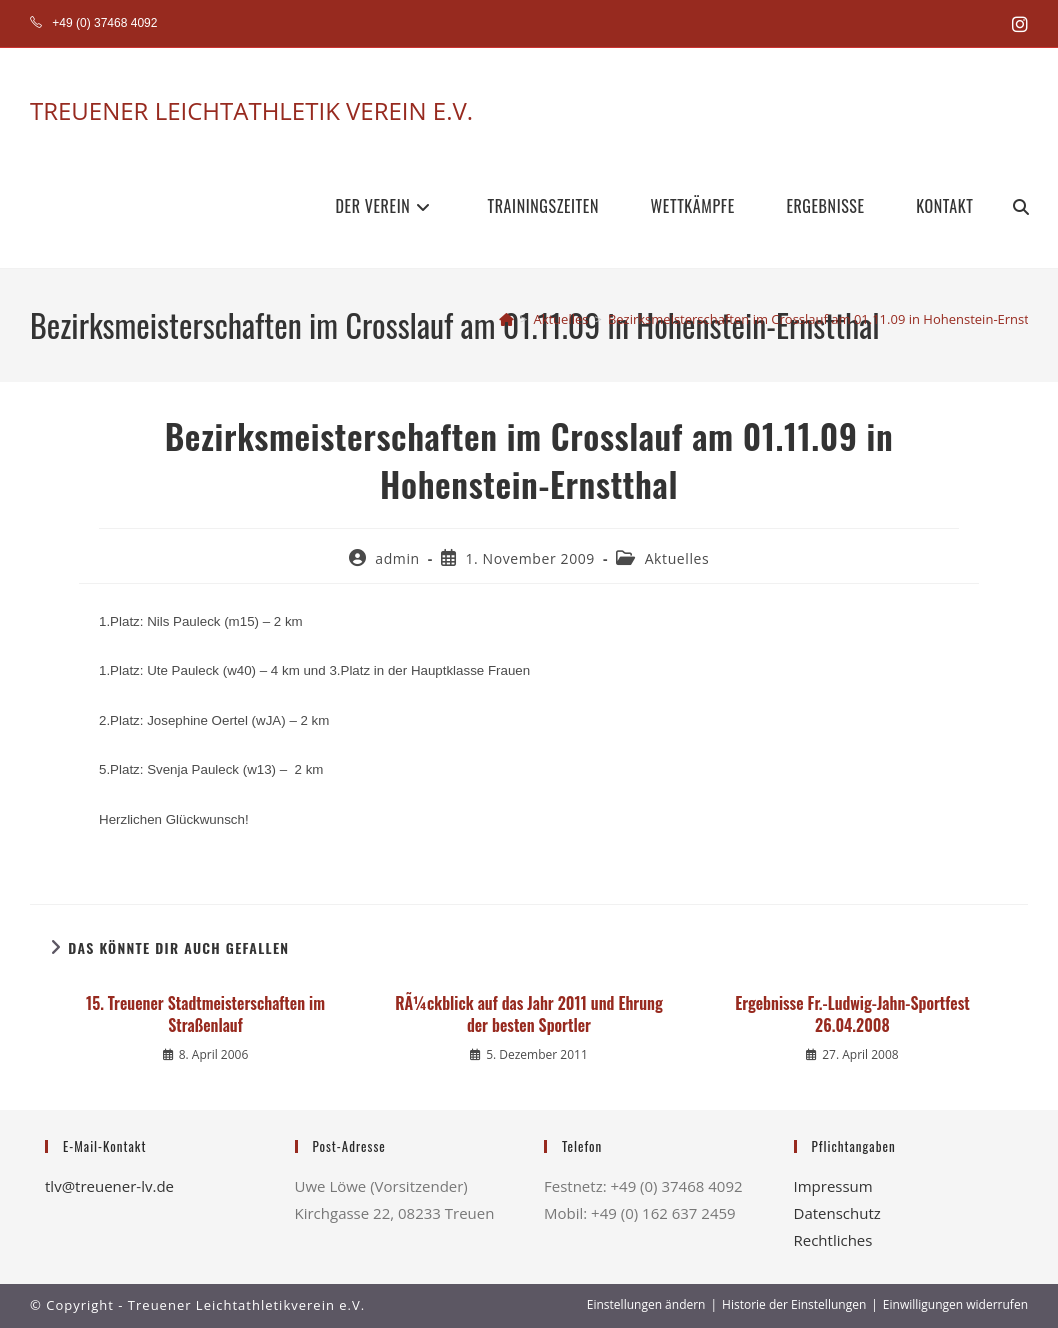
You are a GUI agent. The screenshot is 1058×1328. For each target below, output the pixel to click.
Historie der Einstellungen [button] (794, 1304)
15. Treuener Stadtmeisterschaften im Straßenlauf (205, 1014)
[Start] (506, 319)
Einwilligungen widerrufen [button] (955, 1304)
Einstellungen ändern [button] (646, 1304)
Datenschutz (837, 1213)
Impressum (833, 1186)
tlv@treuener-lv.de (109, 1186)
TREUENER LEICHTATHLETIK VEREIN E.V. (251, 110)
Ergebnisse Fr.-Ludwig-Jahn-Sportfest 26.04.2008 (852, 1014)
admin (397, 558)
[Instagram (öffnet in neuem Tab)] (1017, 24)
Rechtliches (833, 1240)
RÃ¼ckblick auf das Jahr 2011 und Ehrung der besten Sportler (529, 1014)
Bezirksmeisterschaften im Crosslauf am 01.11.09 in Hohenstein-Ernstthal (830, 319)
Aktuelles (677, 558)
